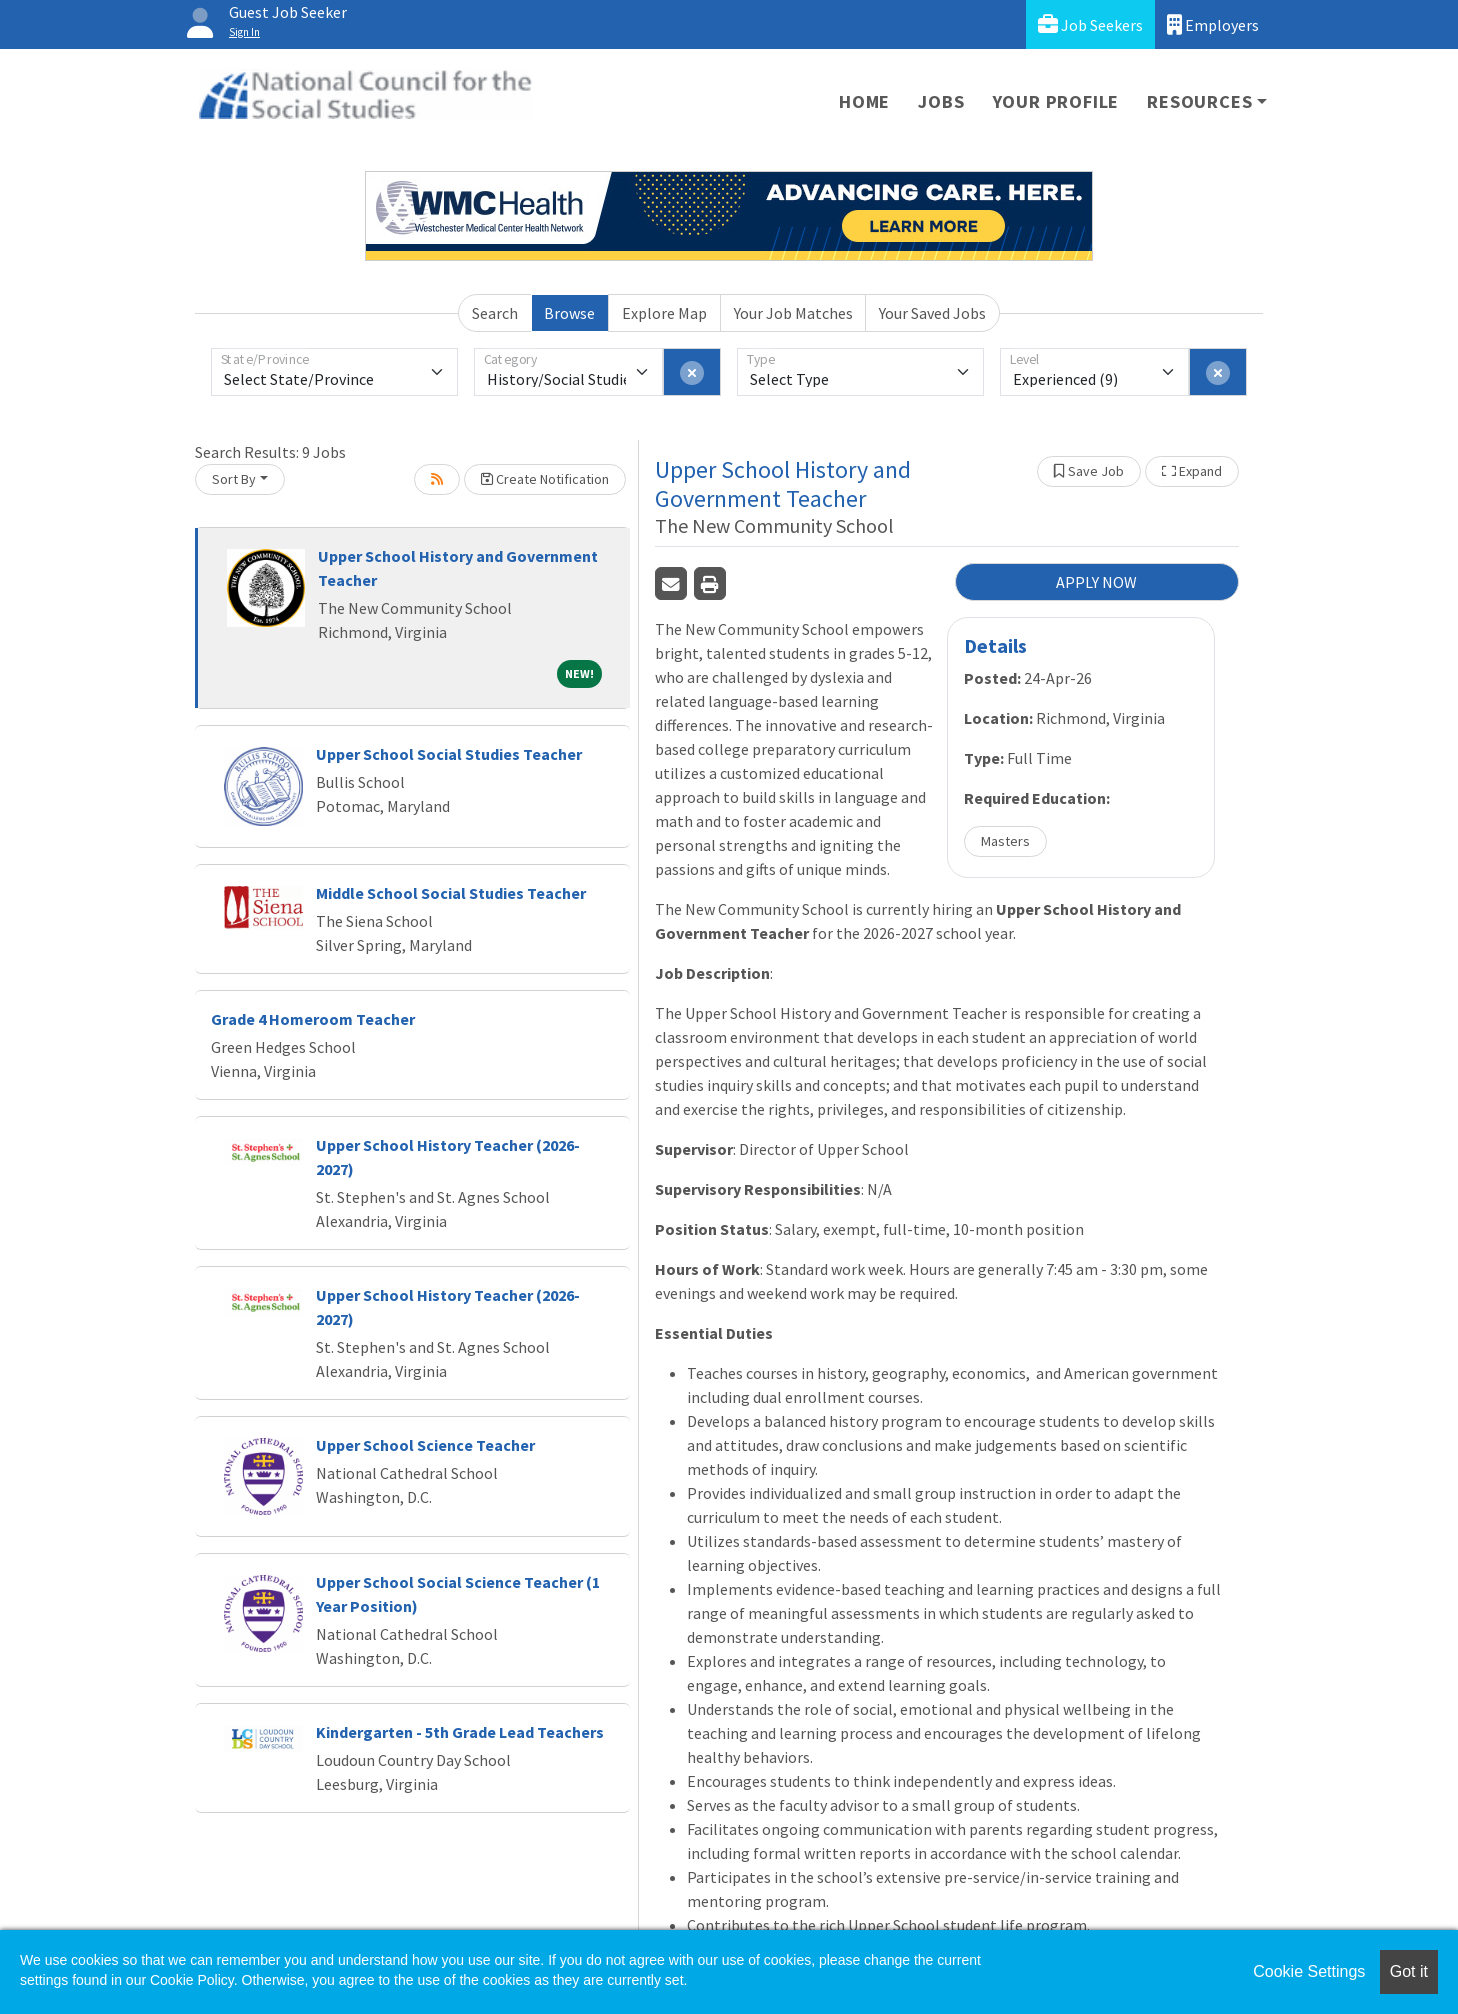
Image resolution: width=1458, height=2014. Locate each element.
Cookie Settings (1309, 1971)
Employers (1213, 24)
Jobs (941, 101)
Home (864, 101)
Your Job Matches (793, 313)
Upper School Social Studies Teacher (449, 754)
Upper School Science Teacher (425, 1445)
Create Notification (545, 479)
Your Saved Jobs (932, 313)
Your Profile (1056, 101)
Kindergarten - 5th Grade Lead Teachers (460, 1732)
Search (495, 313)
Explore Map (664, 313)
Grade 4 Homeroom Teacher (313, 1019)
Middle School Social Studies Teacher (451, 893)
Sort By (234, 479)
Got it (1409, 1971)
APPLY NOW (1096, 582)
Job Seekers (1090, 24)
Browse (569, 313)
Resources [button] (1199, 101)
